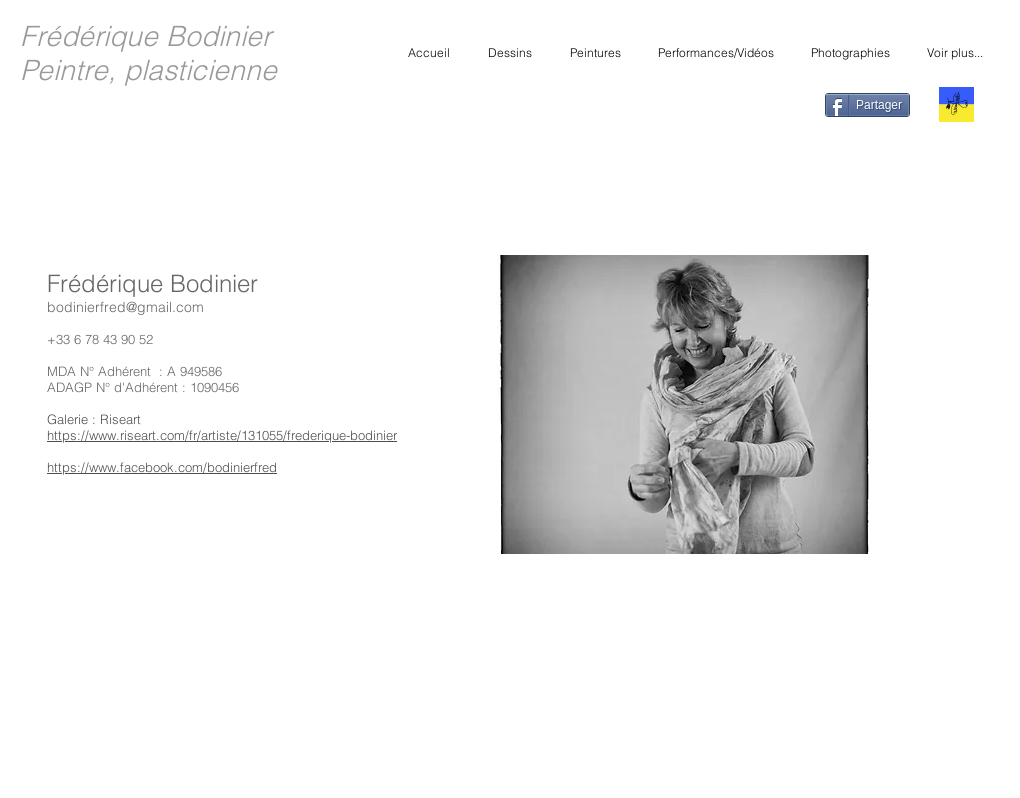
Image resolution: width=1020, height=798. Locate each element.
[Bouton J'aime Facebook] (769, 107)
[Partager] (867, 105)
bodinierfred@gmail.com (125, 307)
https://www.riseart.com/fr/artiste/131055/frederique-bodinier (222, 435)
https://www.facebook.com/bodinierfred (162, 467)
